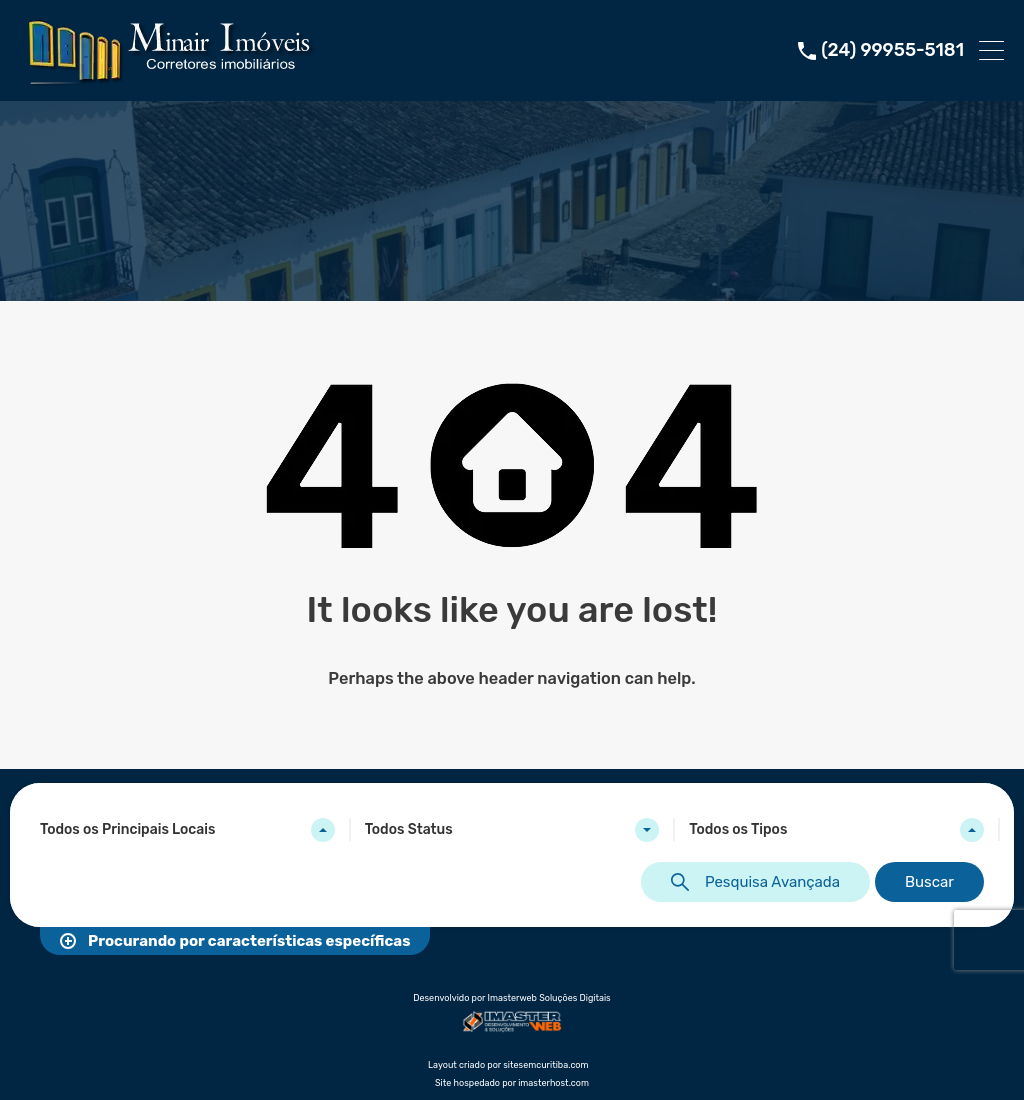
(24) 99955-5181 (892, 50)
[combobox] (187, 830)
